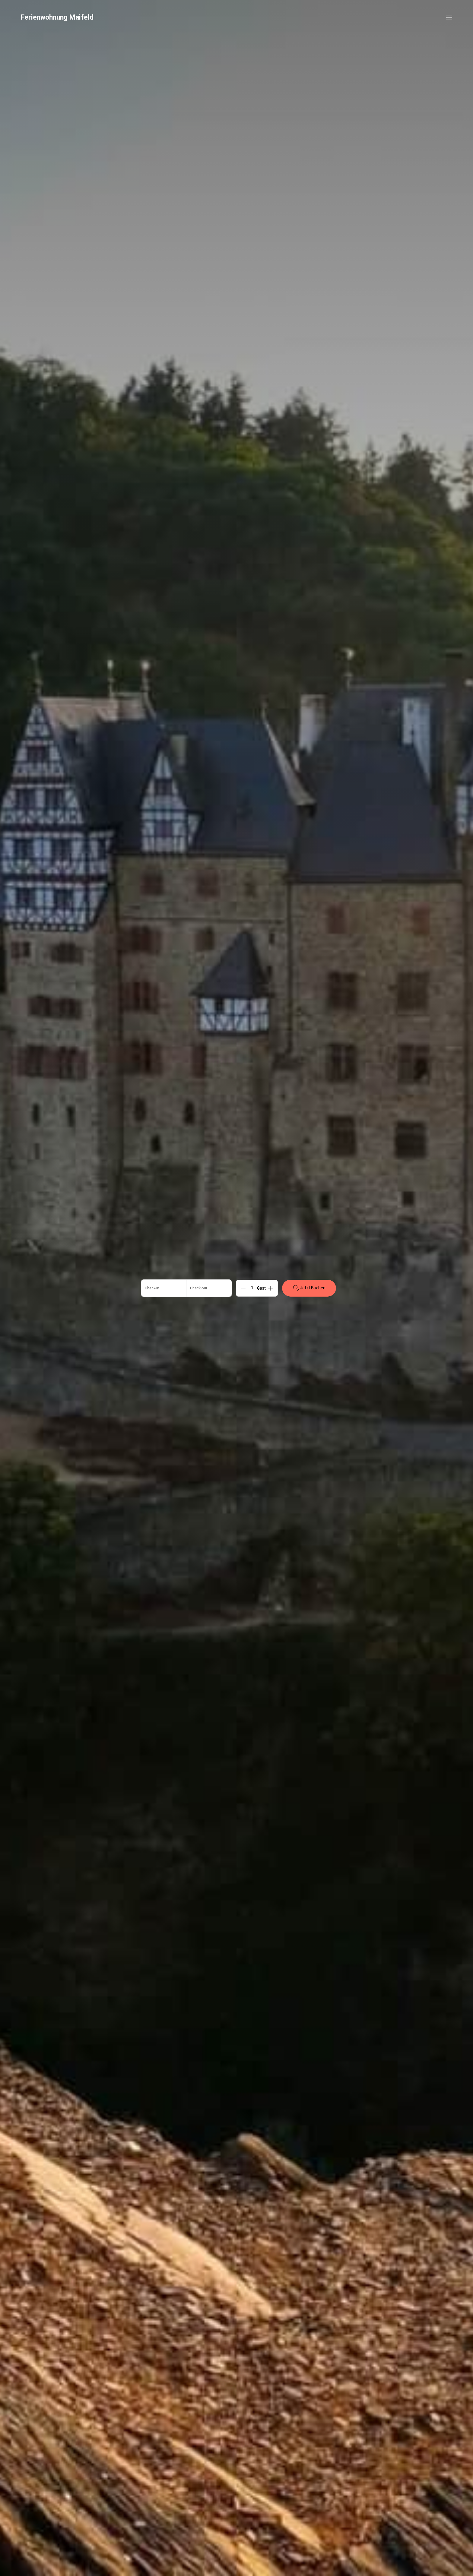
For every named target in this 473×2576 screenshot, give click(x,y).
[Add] (270, 1288)
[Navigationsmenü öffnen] (449, 17)
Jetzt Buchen (309, 1288)
